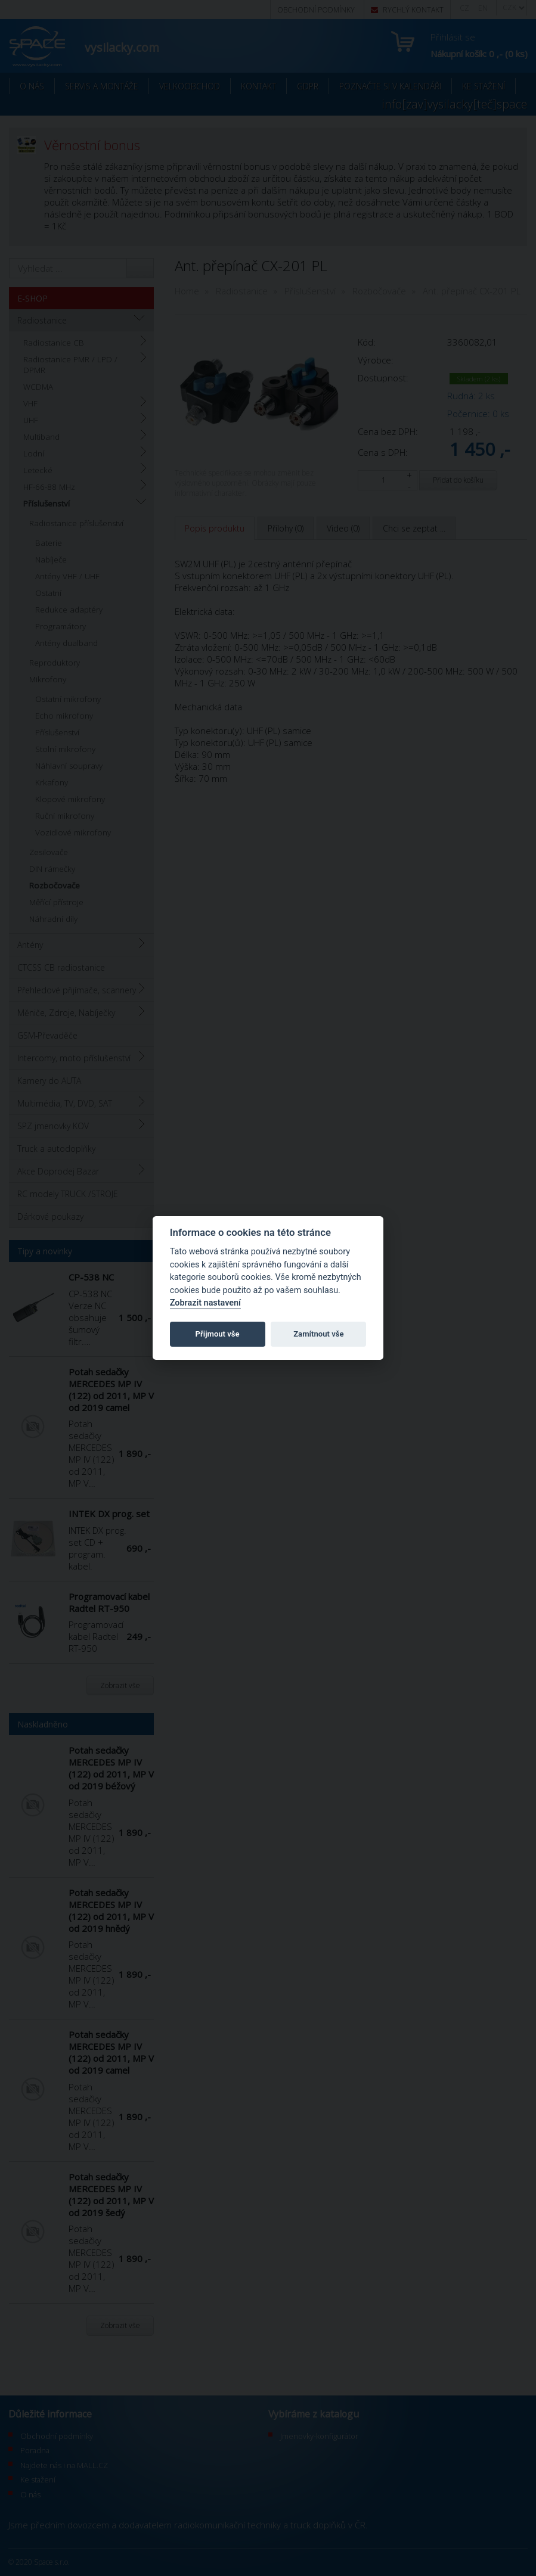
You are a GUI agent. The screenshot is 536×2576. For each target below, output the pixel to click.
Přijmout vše (218, 1333)
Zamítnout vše (318, 1333)
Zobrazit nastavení (205, 1303)
